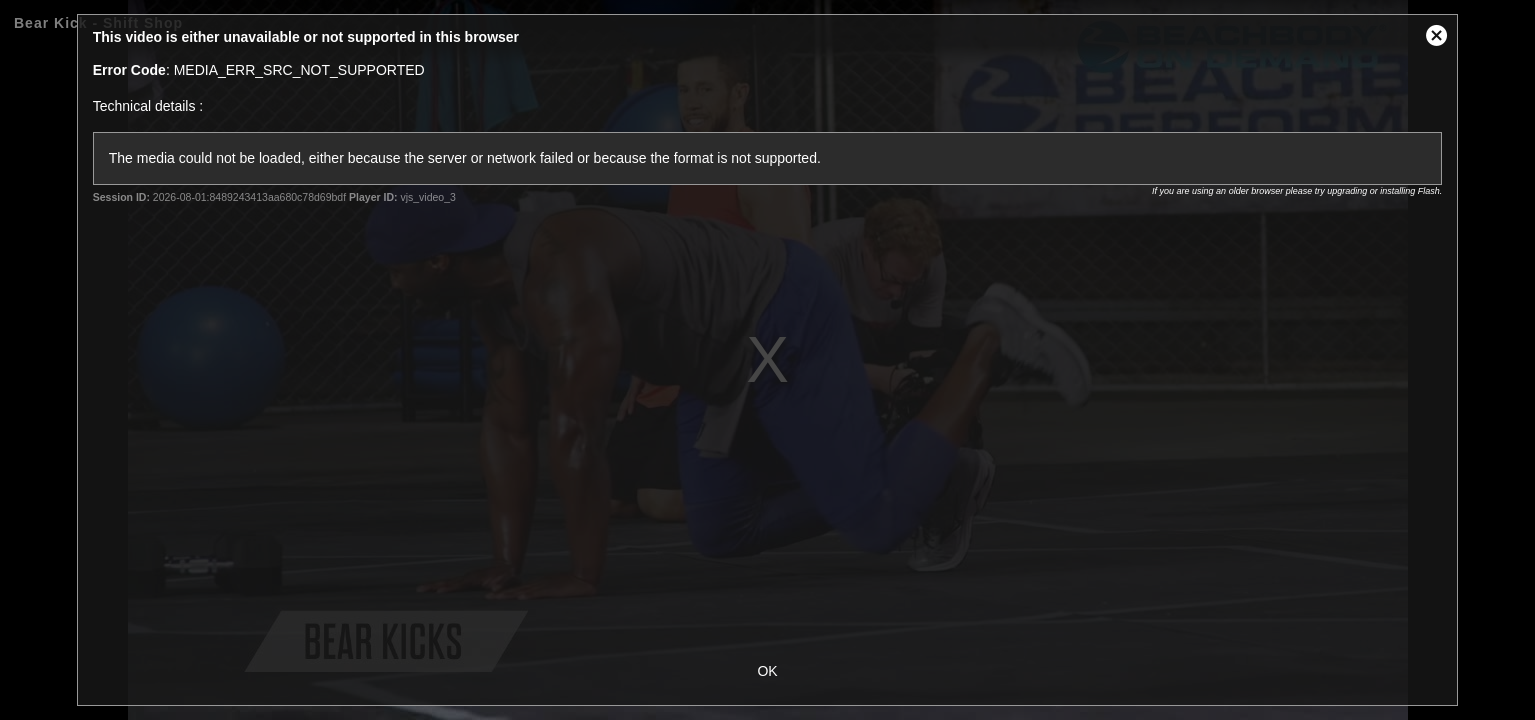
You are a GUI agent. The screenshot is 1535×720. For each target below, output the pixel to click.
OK (767, 671)
